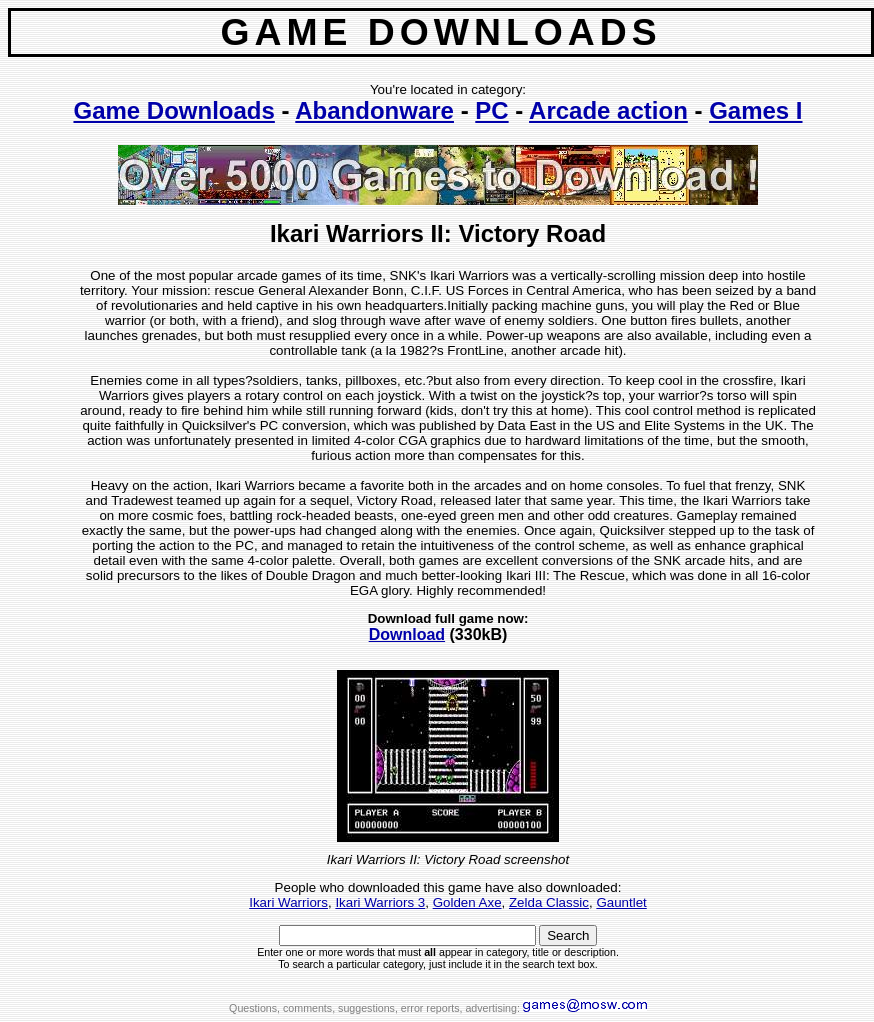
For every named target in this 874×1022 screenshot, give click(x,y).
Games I (755, 110)
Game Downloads (173, 110)
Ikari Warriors (288, 902)
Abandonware (374, 110)
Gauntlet (621, 902)
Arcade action (608, 110)
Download (407, 634)
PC (491, 110)
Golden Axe (467, 902)
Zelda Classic (549, 902)
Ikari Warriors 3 (380, 902)
